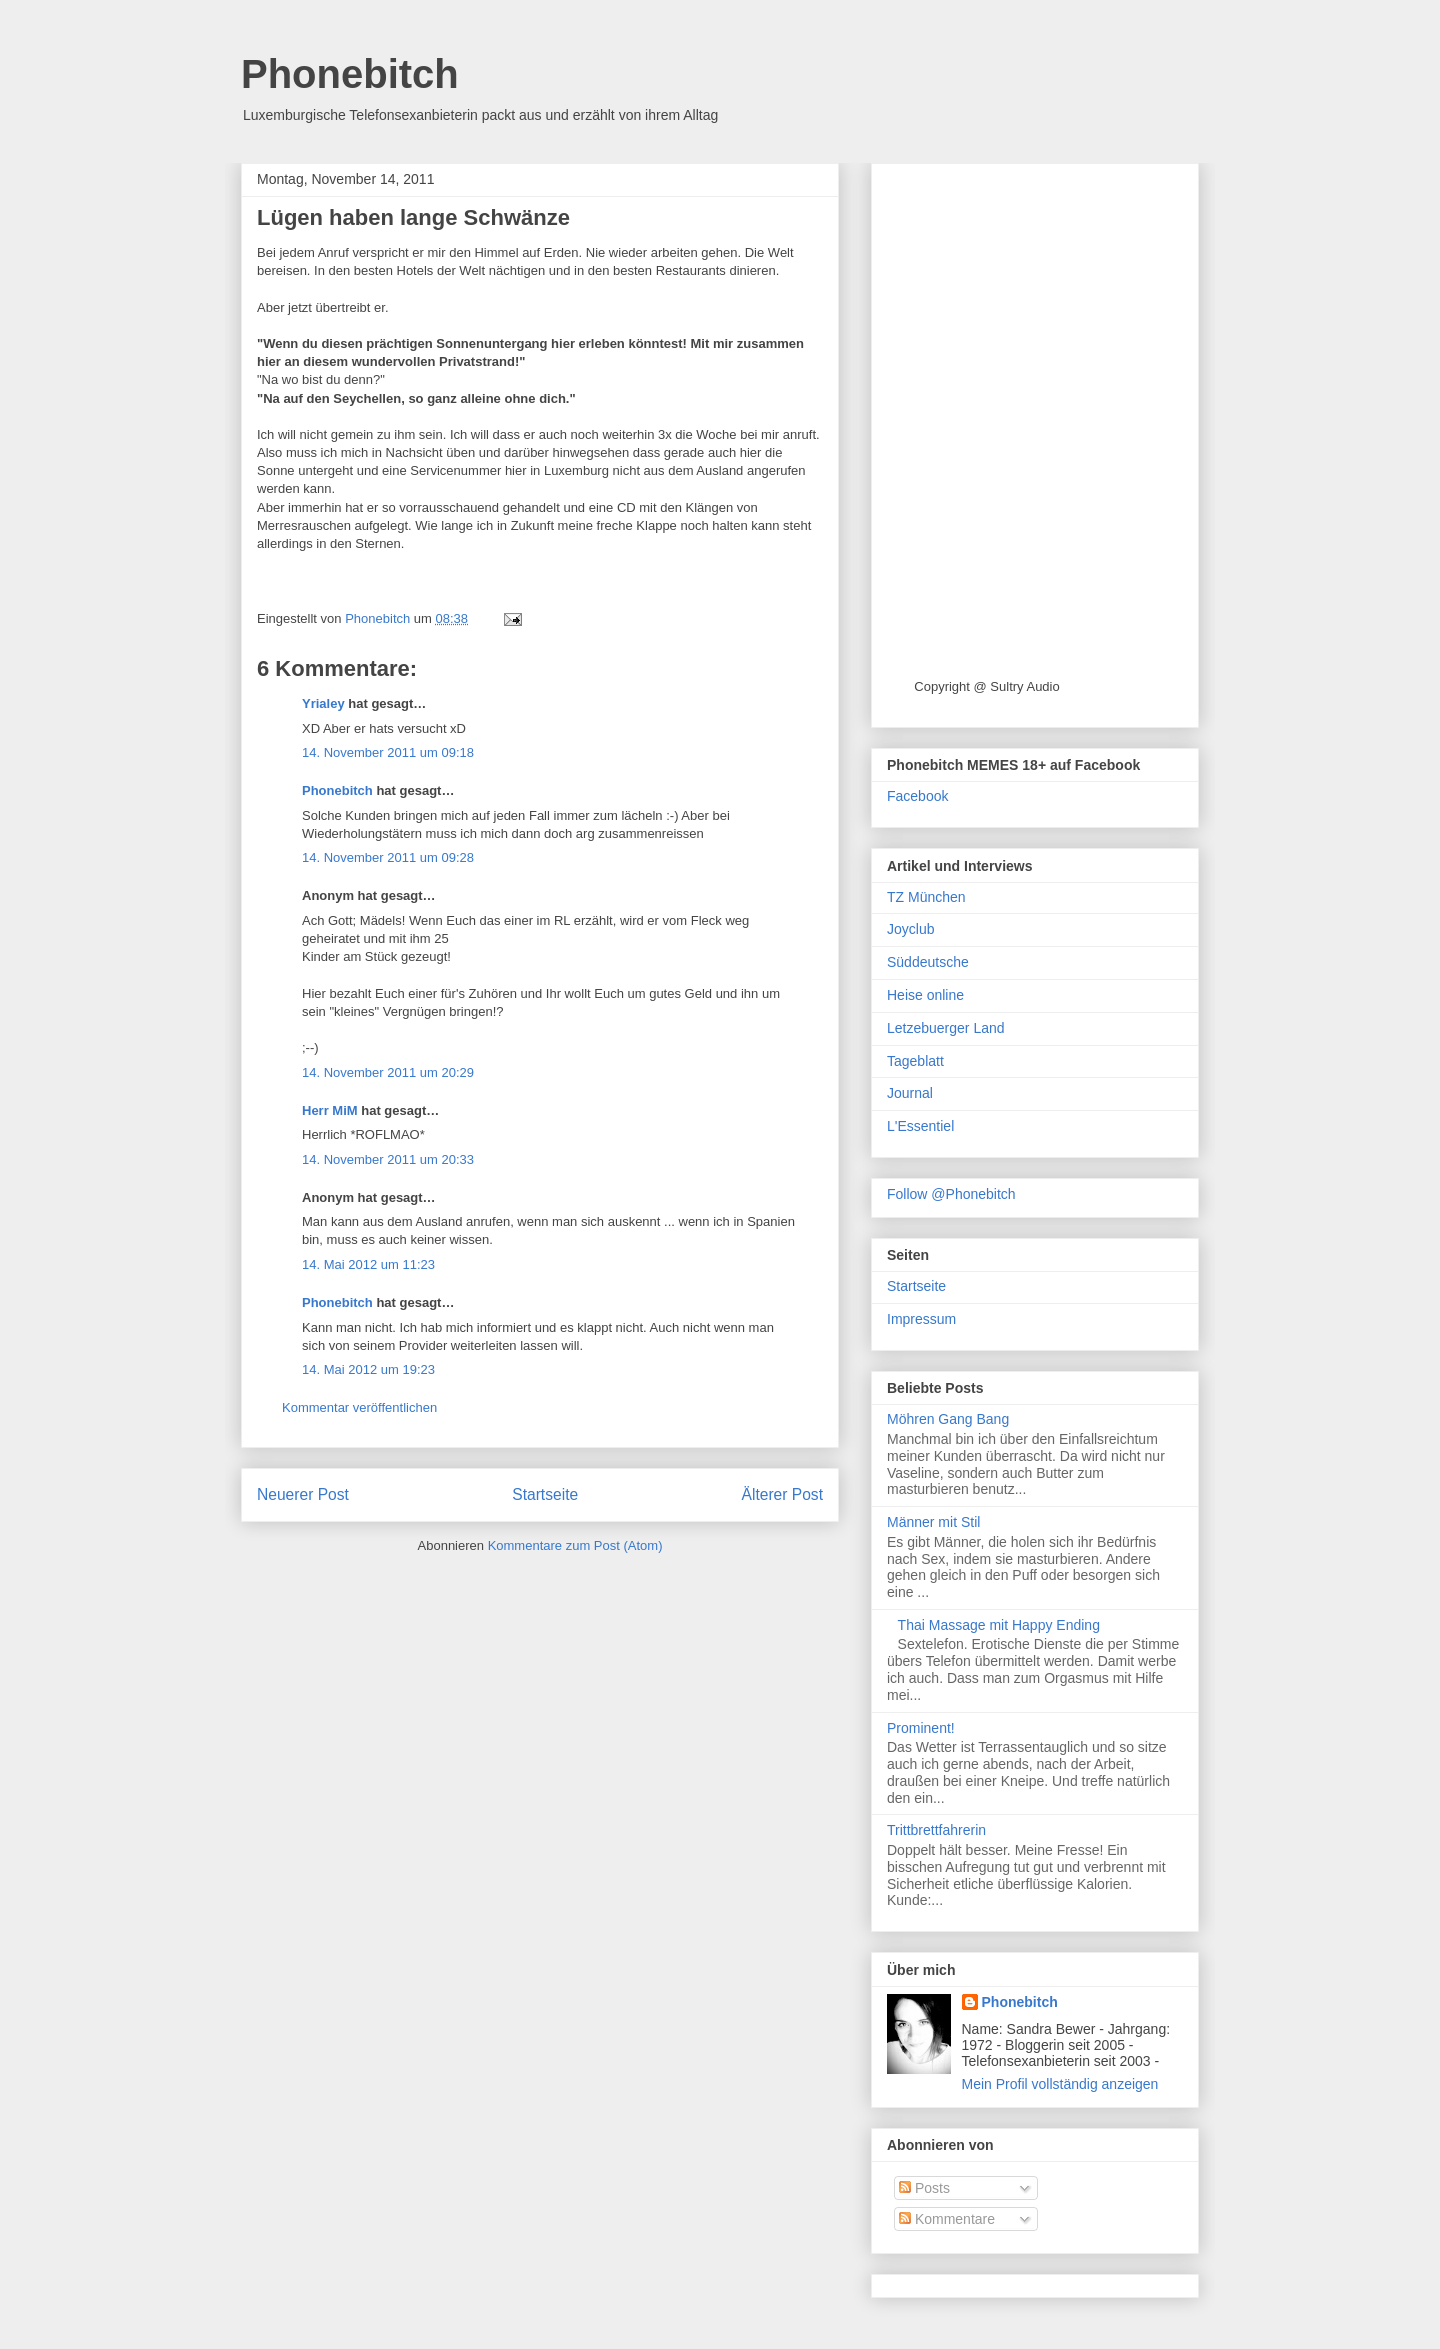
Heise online (925, 995)
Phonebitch (350, 74)
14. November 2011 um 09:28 (388, 857)
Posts (924, 2188)
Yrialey (323, 703)
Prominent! (921, 1728)
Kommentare (947, 2219)
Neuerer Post (303, 1494)
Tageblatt (915, 1061)
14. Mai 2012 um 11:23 (368, 1264)
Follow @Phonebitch (951, 1194)
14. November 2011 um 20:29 (388, 1072)
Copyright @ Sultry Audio (986, 686)
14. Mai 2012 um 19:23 (368, 1369)
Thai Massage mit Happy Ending (999, 1625)
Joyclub (910, 929)
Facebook (917, 796)
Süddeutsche (928, 962)
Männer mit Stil (933, 1522)
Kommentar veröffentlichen (359, 1407)
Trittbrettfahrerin (936, 1830)
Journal (910, 1093)
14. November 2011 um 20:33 (388, 1159)
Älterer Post (782, 1494)
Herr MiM (330, 1110)
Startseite (545, 1494)
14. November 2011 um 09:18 (388, 752)
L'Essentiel (920, 1126)
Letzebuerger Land (946, 1028)
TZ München (926, 897)
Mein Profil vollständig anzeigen (1060, 2084)
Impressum (921, 1319)
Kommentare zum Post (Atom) (575, 1545)
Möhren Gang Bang (948, 1419)
